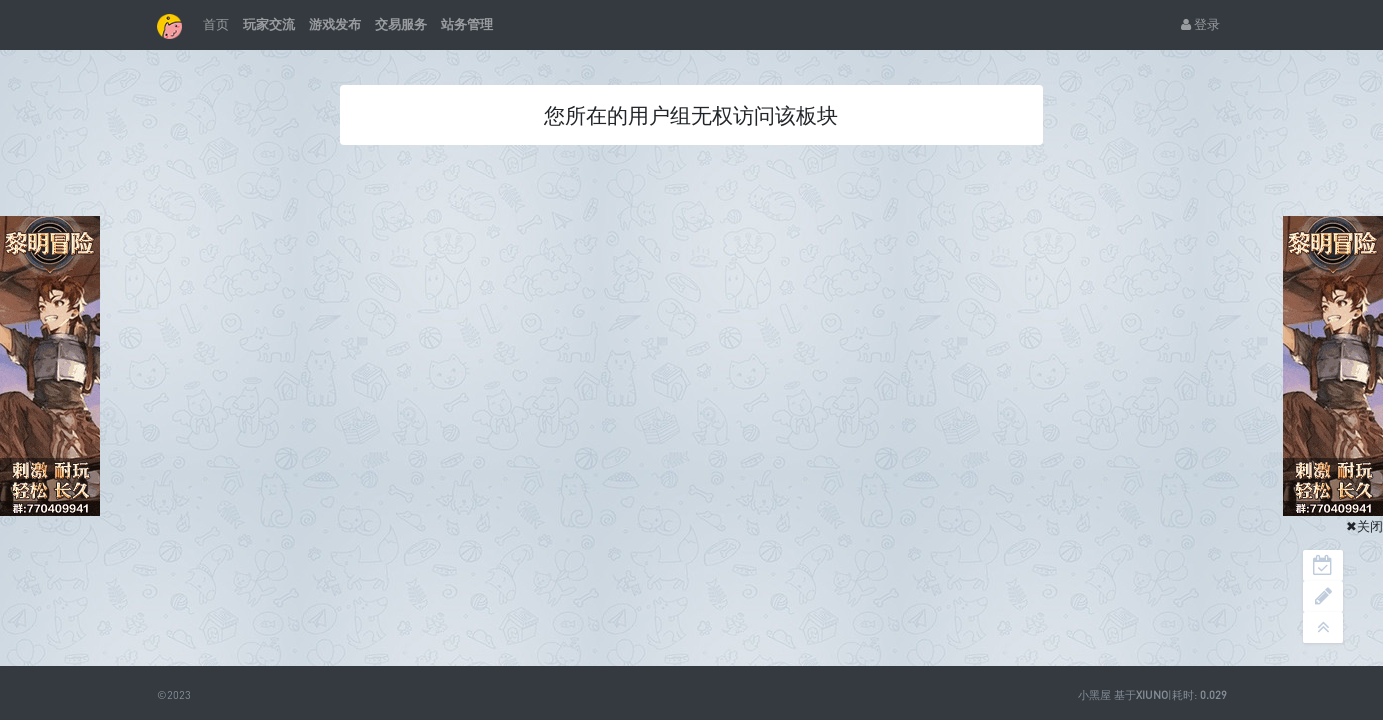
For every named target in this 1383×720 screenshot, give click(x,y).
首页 (216, 24)
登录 (1200, 24)
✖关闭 (1364, 526)
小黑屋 (1094, 694)
